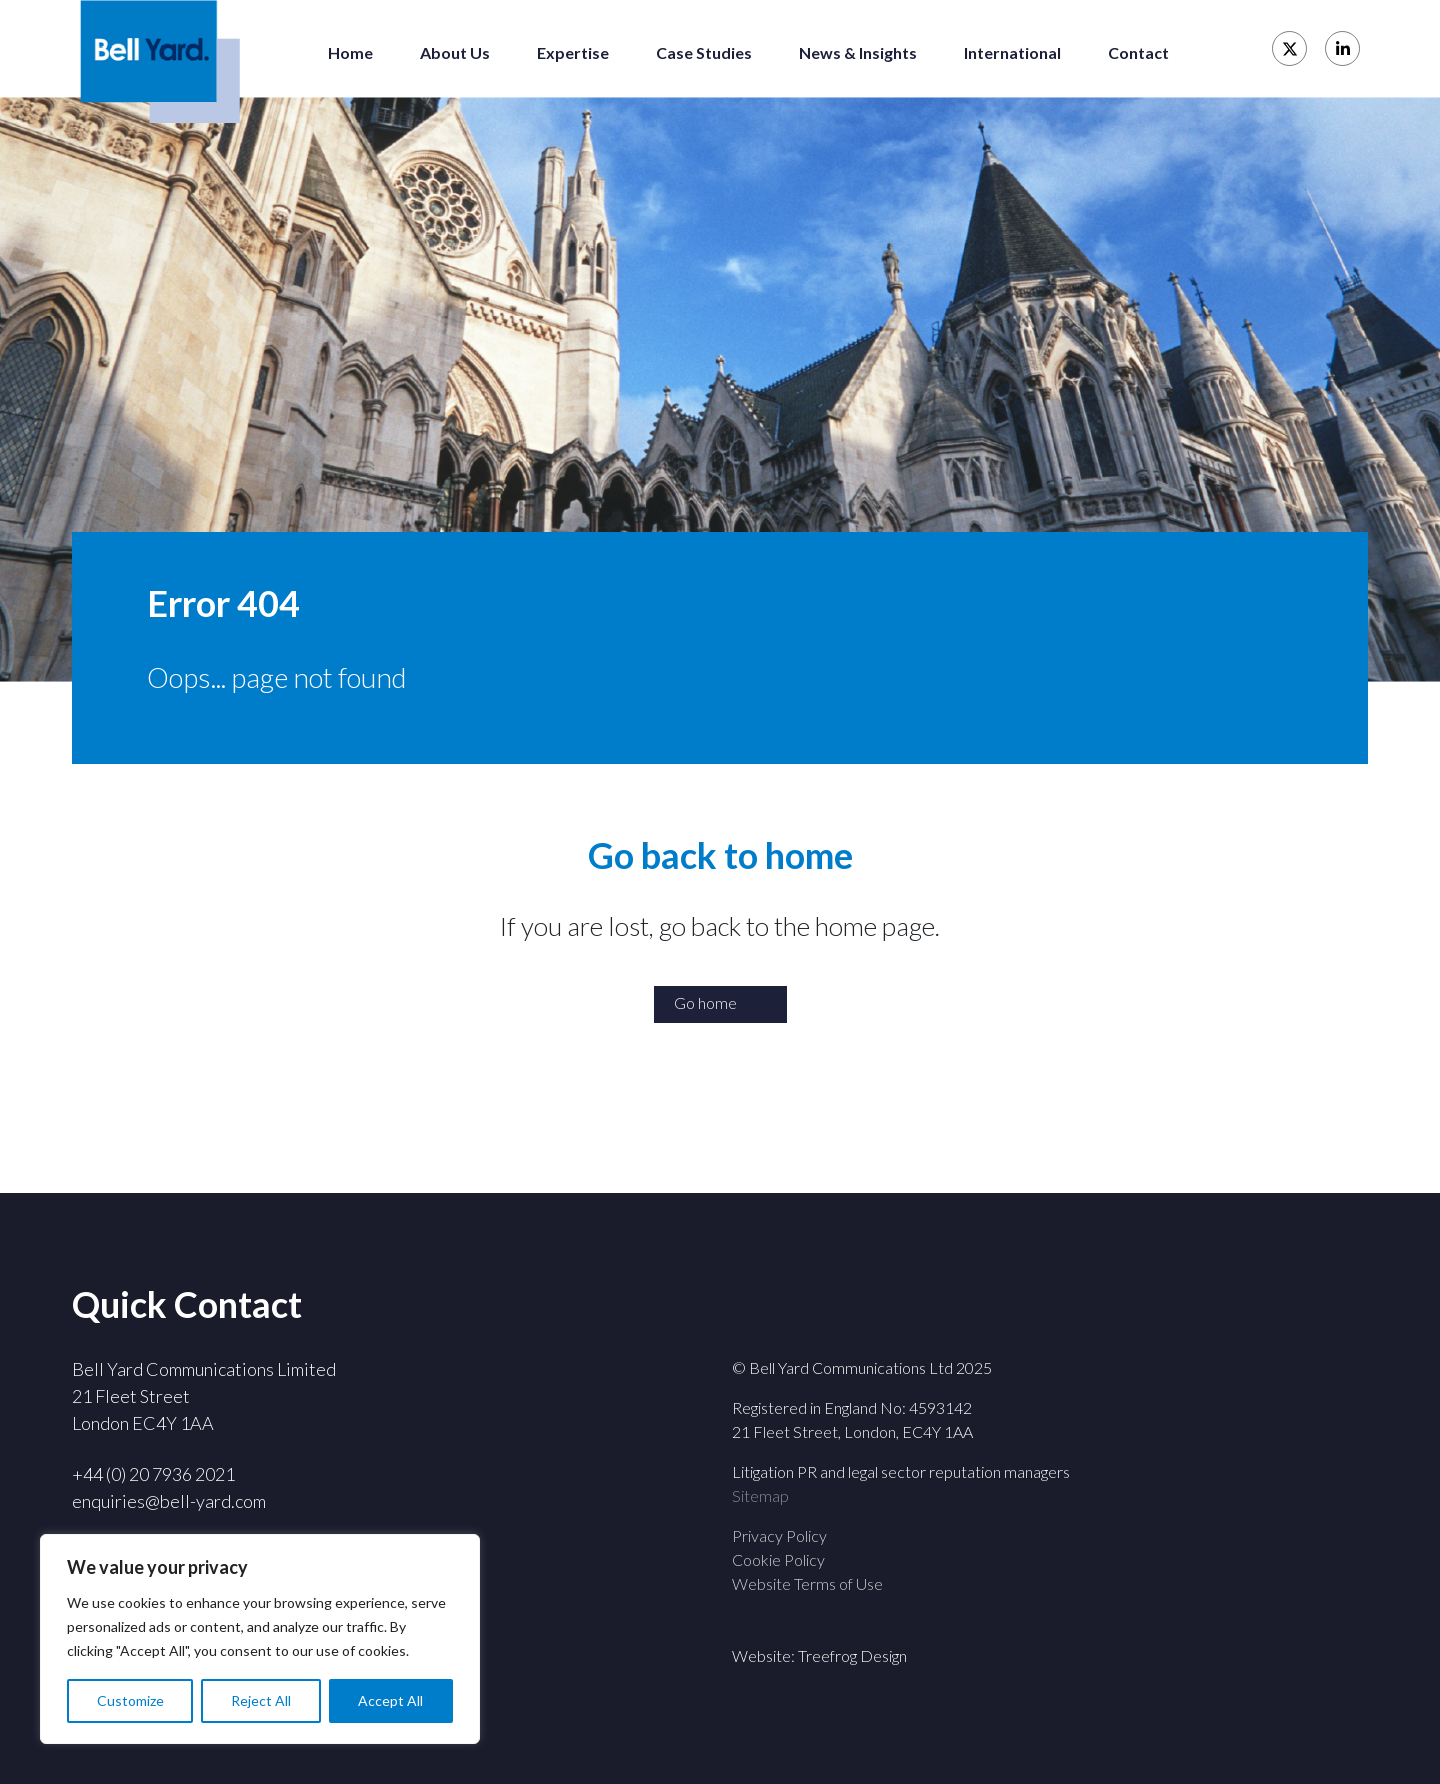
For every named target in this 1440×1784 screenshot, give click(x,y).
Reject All (261, 1700)
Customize (130, 1700)
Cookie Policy (778, 1559)
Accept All (390, 1700)
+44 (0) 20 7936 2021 (153, 1474)
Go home (705, 1002)
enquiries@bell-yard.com (169, 1501)
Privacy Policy (779, 1535)
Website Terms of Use (807, 1583)
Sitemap (760, 1495)
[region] (260, 1639)
